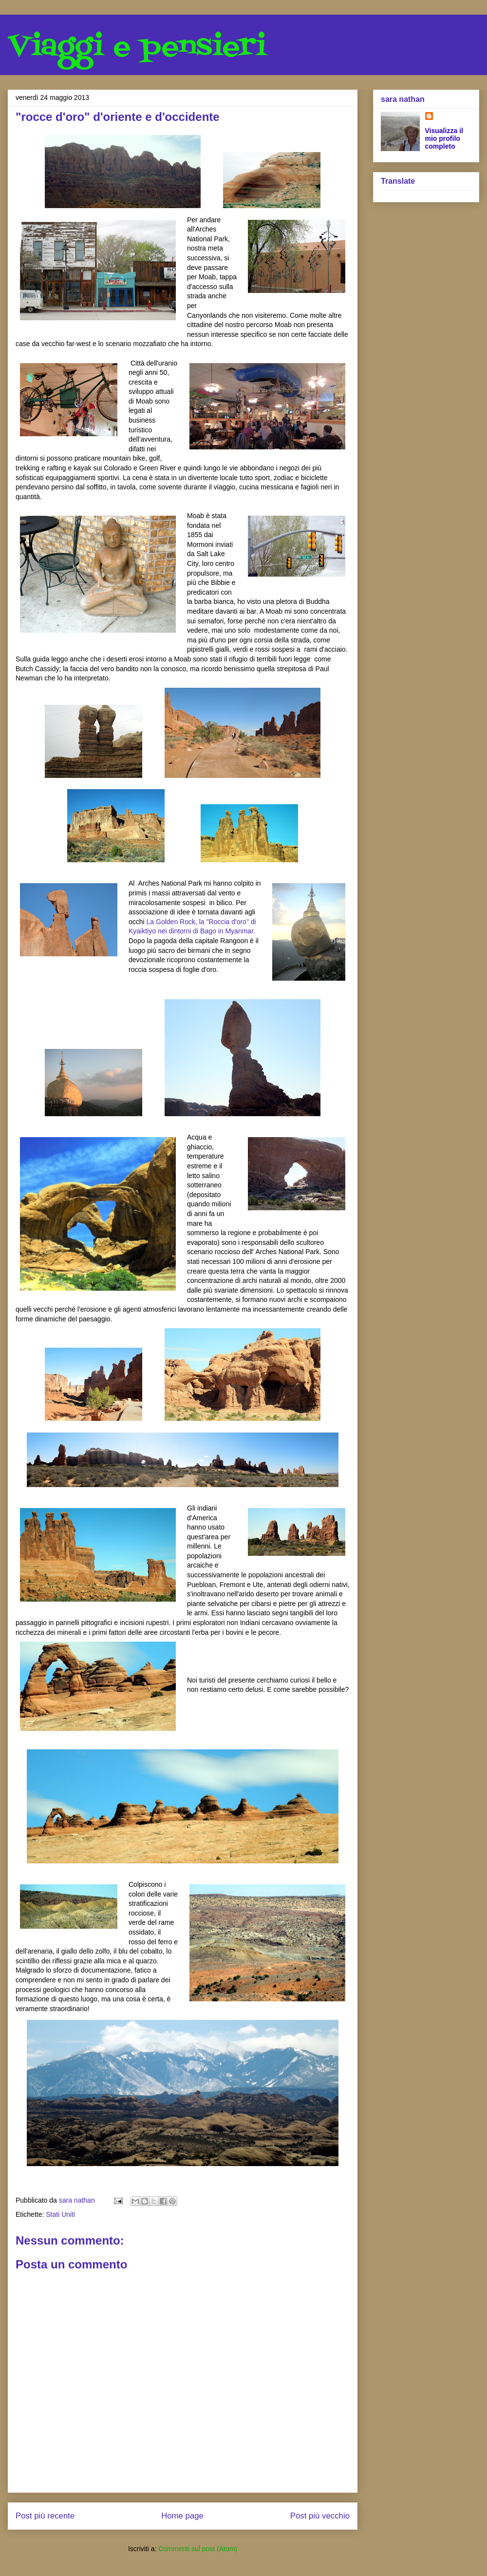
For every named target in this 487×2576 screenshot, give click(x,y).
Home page (182, 2515)
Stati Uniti (60, 2214)
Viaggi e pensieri (137, 47)
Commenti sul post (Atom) (197, 2549)
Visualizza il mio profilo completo (444, 138)
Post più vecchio (320, 2515)
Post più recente (45, 2515)
